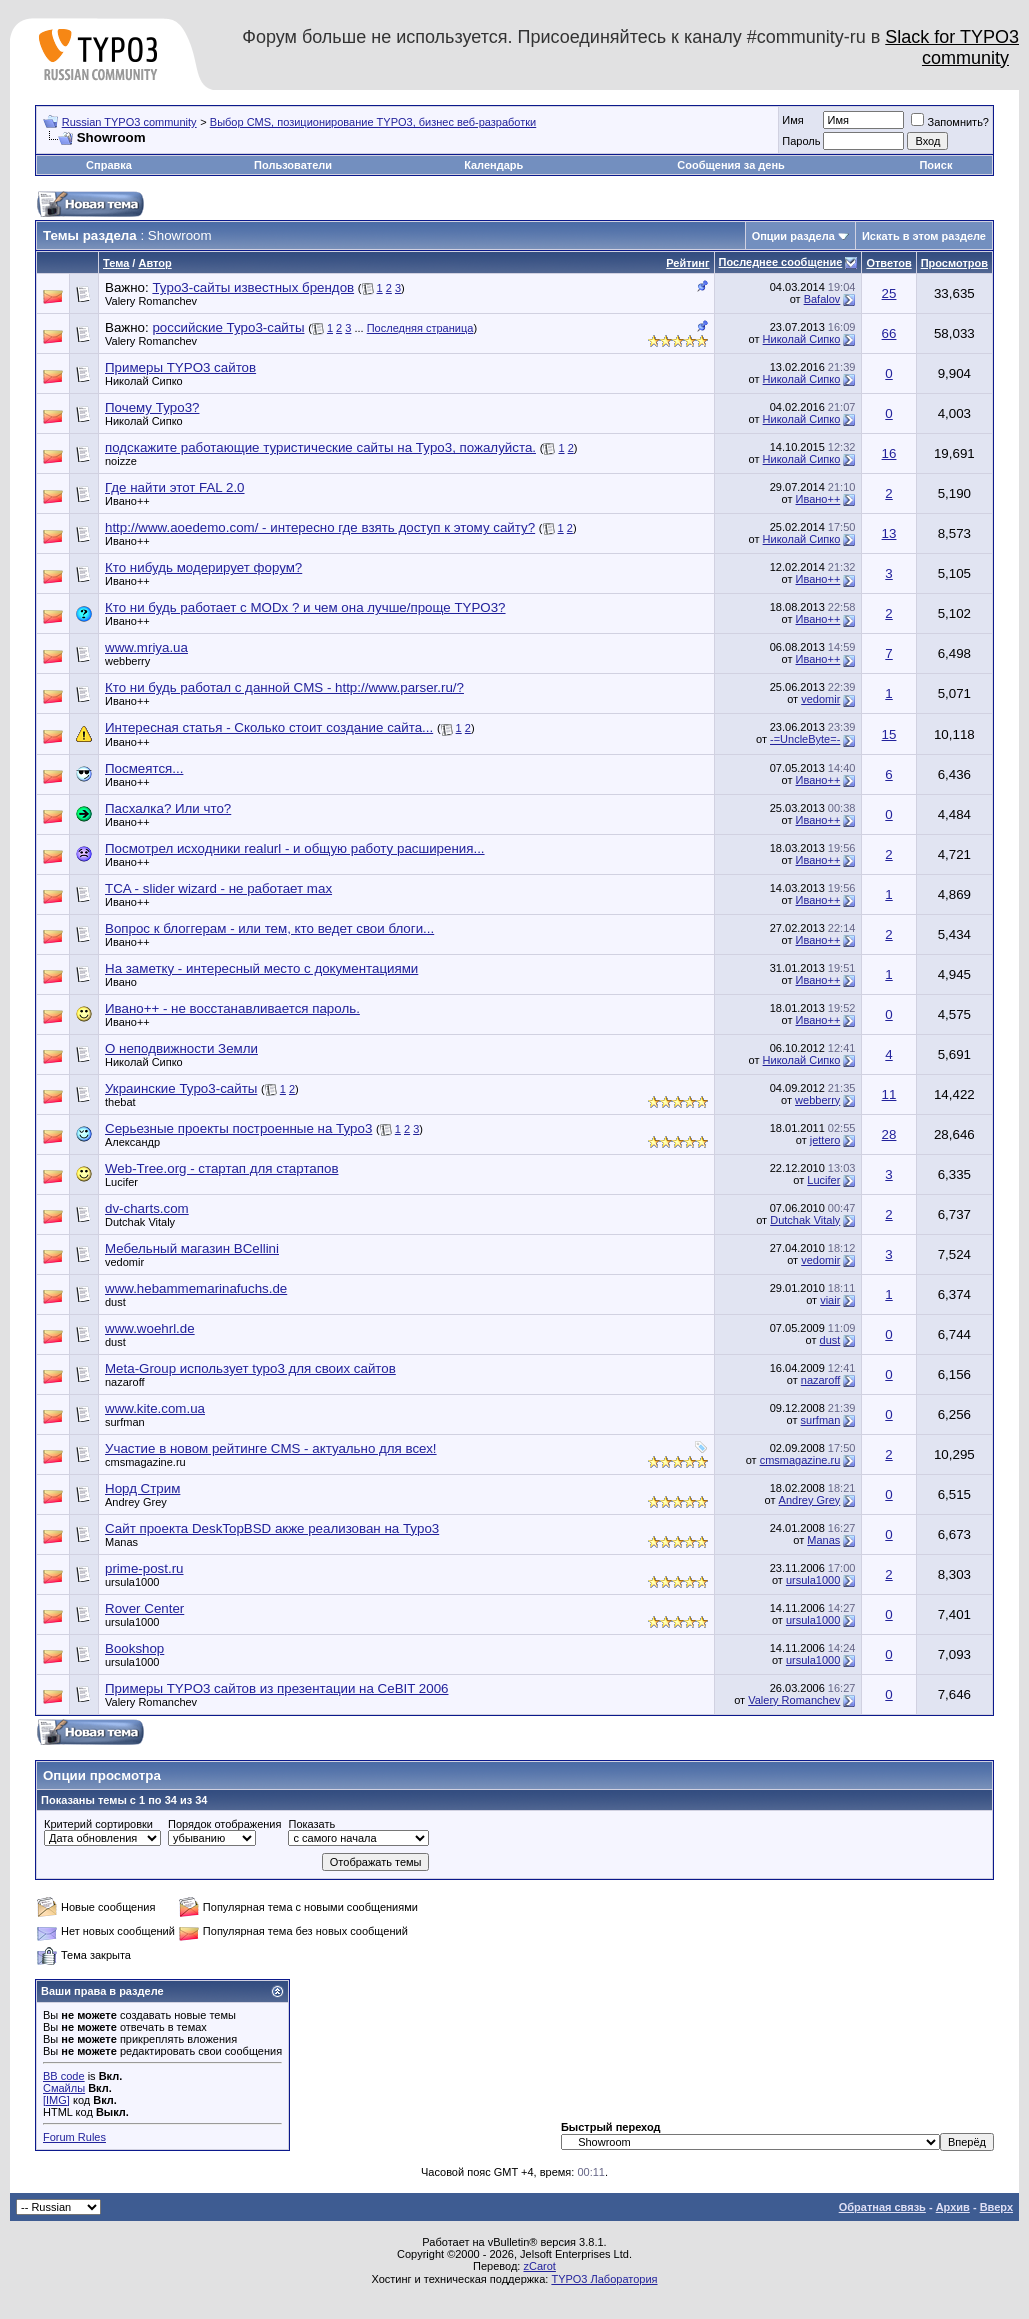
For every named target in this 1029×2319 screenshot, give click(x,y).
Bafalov (822, 299)
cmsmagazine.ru (145, 1462)
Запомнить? (950, 122)
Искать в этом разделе (924, 236)
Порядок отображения (224, 1824)
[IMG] (56, 2100)
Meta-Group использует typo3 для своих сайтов (250, 1368)
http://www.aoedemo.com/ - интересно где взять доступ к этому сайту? (320, 527)
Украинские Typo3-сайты (181, 1088)
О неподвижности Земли (181, 1048)
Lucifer (121, 1182)
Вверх (996, 2207)
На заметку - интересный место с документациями (261, 968)
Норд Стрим (142, 1488)
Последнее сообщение (781, 262)
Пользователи (293, 165)
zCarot (539, 2266)
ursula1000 (132, 1582)
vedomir (820, 699)
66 (889, 333)
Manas (121, 1542)
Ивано (121, 982)
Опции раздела (793, 236)
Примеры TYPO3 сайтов (180, 367)
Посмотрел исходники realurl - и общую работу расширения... (295, 848)
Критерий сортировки (98, 1824)
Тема (116, 263)
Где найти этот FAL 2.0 (175, 487)
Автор (154, 263)
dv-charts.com (147, 1208)
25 (889, 293)
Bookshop (134, 1648)
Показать (311, 1824)
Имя (792, 120)
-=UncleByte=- (805, 739)
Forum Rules (74, 2137)
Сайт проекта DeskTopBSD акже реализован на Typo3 (272, 1528)
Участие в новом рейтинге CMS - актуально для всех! (271, 1448)
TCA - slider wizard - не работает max (218, 888)
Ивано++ (127, 501)
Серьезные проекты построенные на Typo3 (238, 1128)
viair (830, 1300)
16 (889, 453)
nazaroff (125, 1382)
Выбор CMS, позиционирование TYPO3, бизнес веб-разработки (373, 122)
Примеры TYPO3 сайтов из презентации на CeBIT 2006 (276, 1688)
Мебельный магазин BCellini (192, 1248)
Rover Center (144, 1608)
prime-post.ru (144, 1568)
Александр (132, 1142)
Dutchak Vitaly (140, 1222)
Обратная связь (882, 2207)
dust (115, 1302)
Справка (109, 165)
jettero (825, 1140)
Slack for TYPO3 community (952, 47)
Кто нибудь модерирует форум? (203, 567)
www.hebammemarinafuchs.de (196, 1288)
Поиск (935, 165)
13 (889, 533)
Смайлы (64, 2088)
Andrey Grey (136, 1502)
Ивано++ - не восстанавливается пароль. (232, 1008)
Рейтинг (687, 263)
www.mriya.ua (146, 647)
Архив (953, 2207)
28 (889, 1134)
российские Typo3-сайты (228, 327)
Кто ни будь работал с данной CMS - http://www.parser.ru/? (284, 687)
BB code (64, 2076)
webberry (127, 661)
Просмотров (954, 263)
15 (889, 734)
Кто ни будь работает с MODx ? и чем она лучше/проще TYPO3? (305, 607)
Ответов (888, 263)
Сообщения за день (730, 165)
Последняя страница (420, 328)
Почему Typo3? (152, 407)
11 (889, 1094)
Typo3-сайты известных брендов (253, 287)
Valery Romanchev (151, 301)
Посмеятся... (144, 768)
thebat (120, 1102)
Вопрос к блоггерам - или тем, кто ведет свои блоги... (269, 928)
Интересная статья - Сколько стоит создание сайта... (269, 727)
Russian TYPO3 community (129, 122)
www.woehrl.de (150, 1328)
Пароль (801, 141)
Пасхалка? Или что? (168, 808)
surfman (125, 1422)
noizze (121, 461)
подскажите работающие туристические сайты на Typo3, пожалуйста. (320, 447)
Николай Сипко (802, 339)
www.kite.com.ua (155, 1408)
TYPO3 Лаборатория (604, 2279)
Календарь (493, 165)
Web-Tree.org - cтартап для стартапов (221, 1168)
